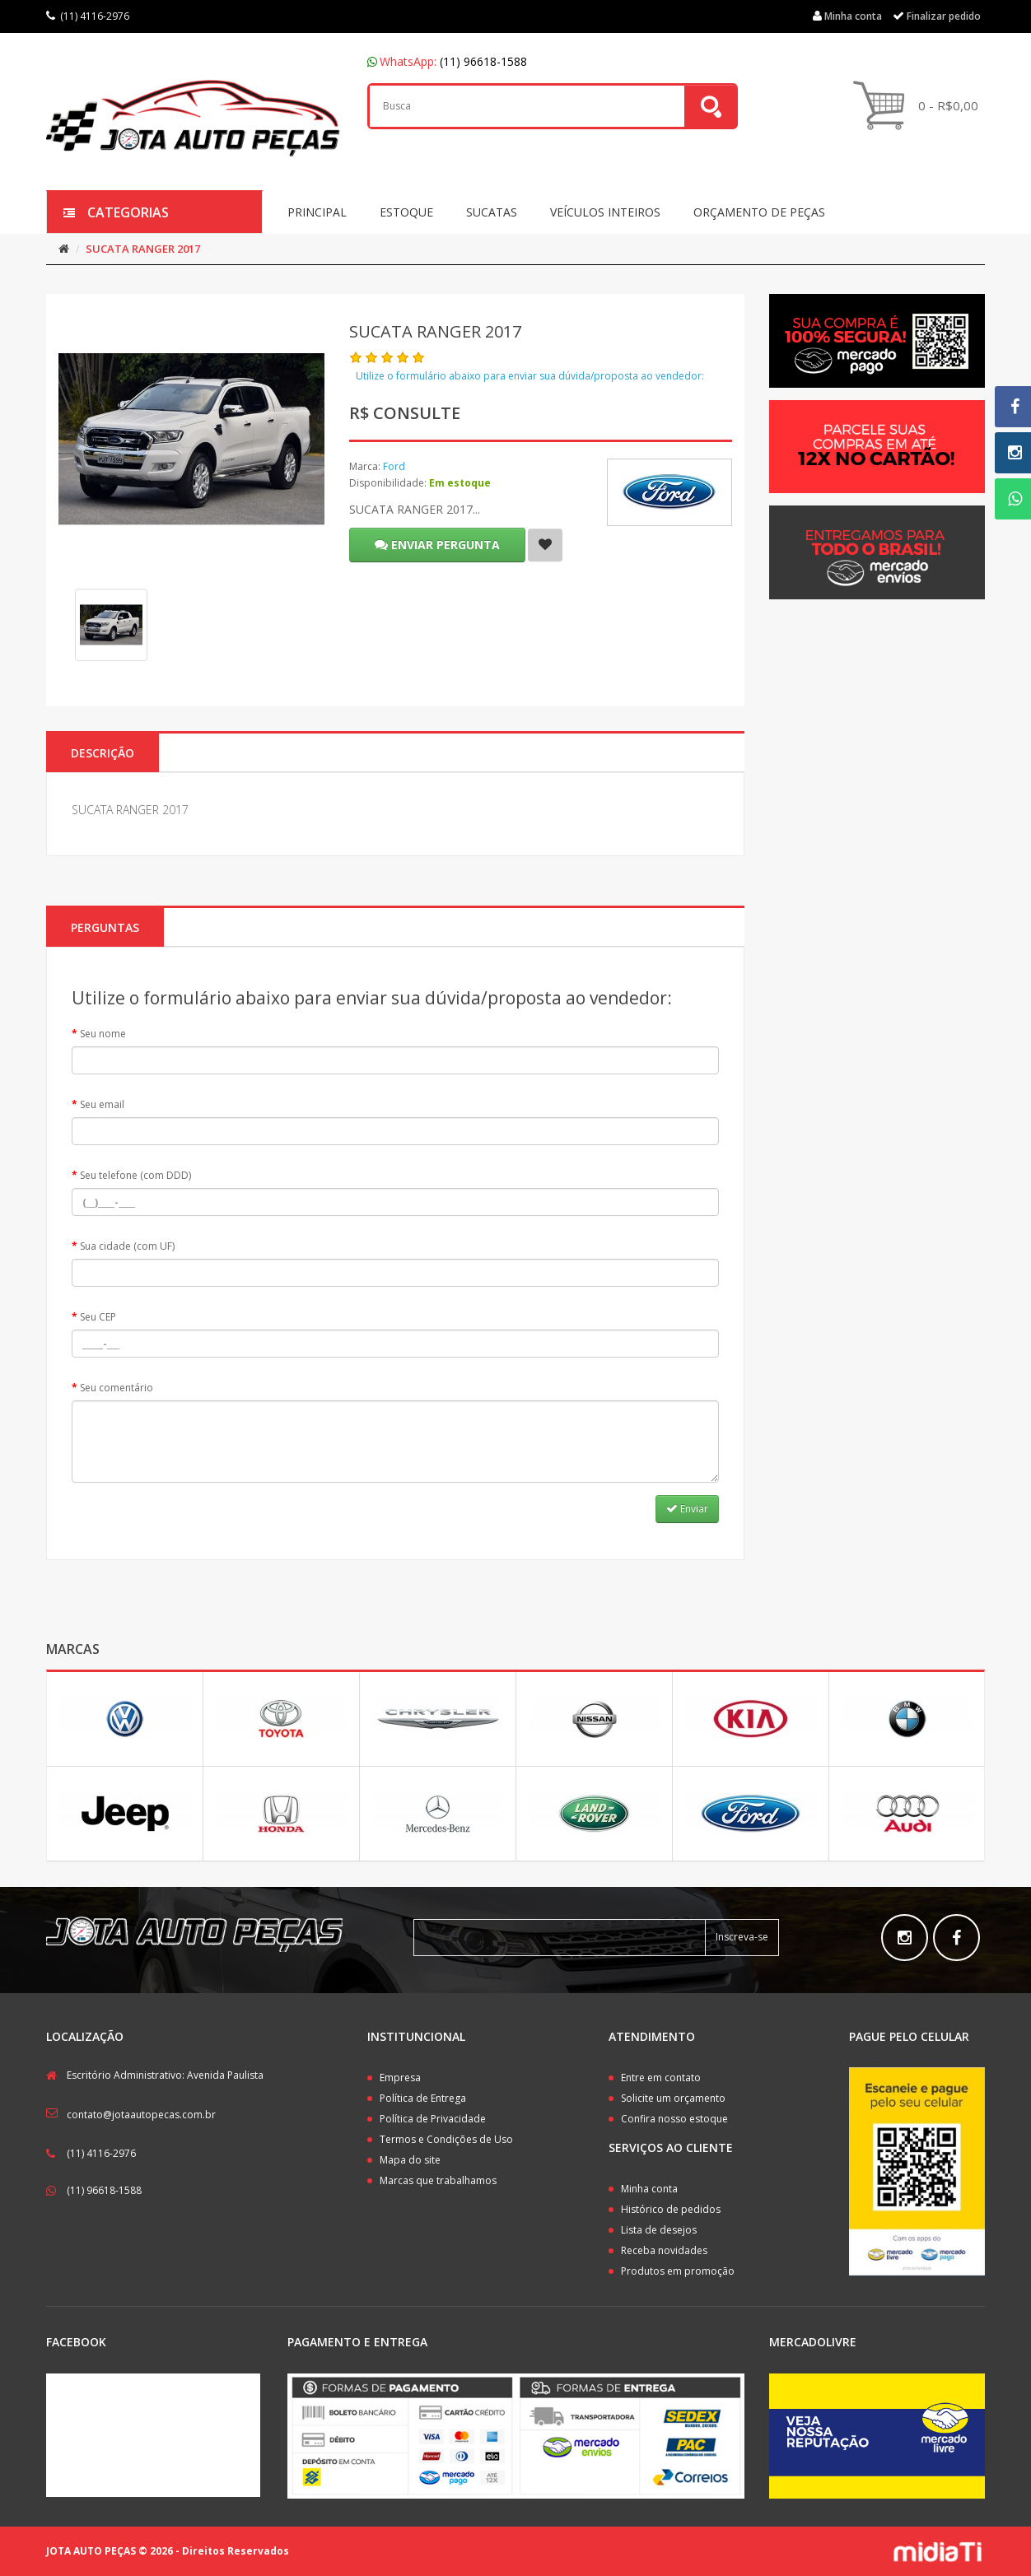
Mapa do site (410, 2160)
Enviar (687, 1509)
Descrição (102, 753)
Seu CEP (98, 1317)
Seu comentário (116, 1388)
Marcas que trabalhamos (438, 2180)
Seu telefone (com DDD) (135, 1175)
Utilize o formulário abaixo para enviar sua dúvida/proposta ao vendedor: (530, 376)
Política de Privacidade (433, 2119)
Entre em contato (661, 2078)
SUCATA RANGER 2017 (143, 248)
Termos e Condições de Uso (446, 2139)
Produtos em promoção (678, 2271)
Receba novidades (664, 2250)
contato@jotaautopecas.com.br (141, 2115)
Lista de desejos (659, 2230)
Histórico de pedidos (671, 2209)
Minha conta (649, 2189)
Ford (394, 466)
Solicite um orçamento (673, 2098)
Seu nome (103, 1034)
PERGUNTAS (105, 927)
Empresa (400, 2078)
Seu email (102, 1104)
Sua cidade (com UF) (127, 1246)
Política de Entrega (423, 2098)
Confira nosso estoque (674, 2119)
